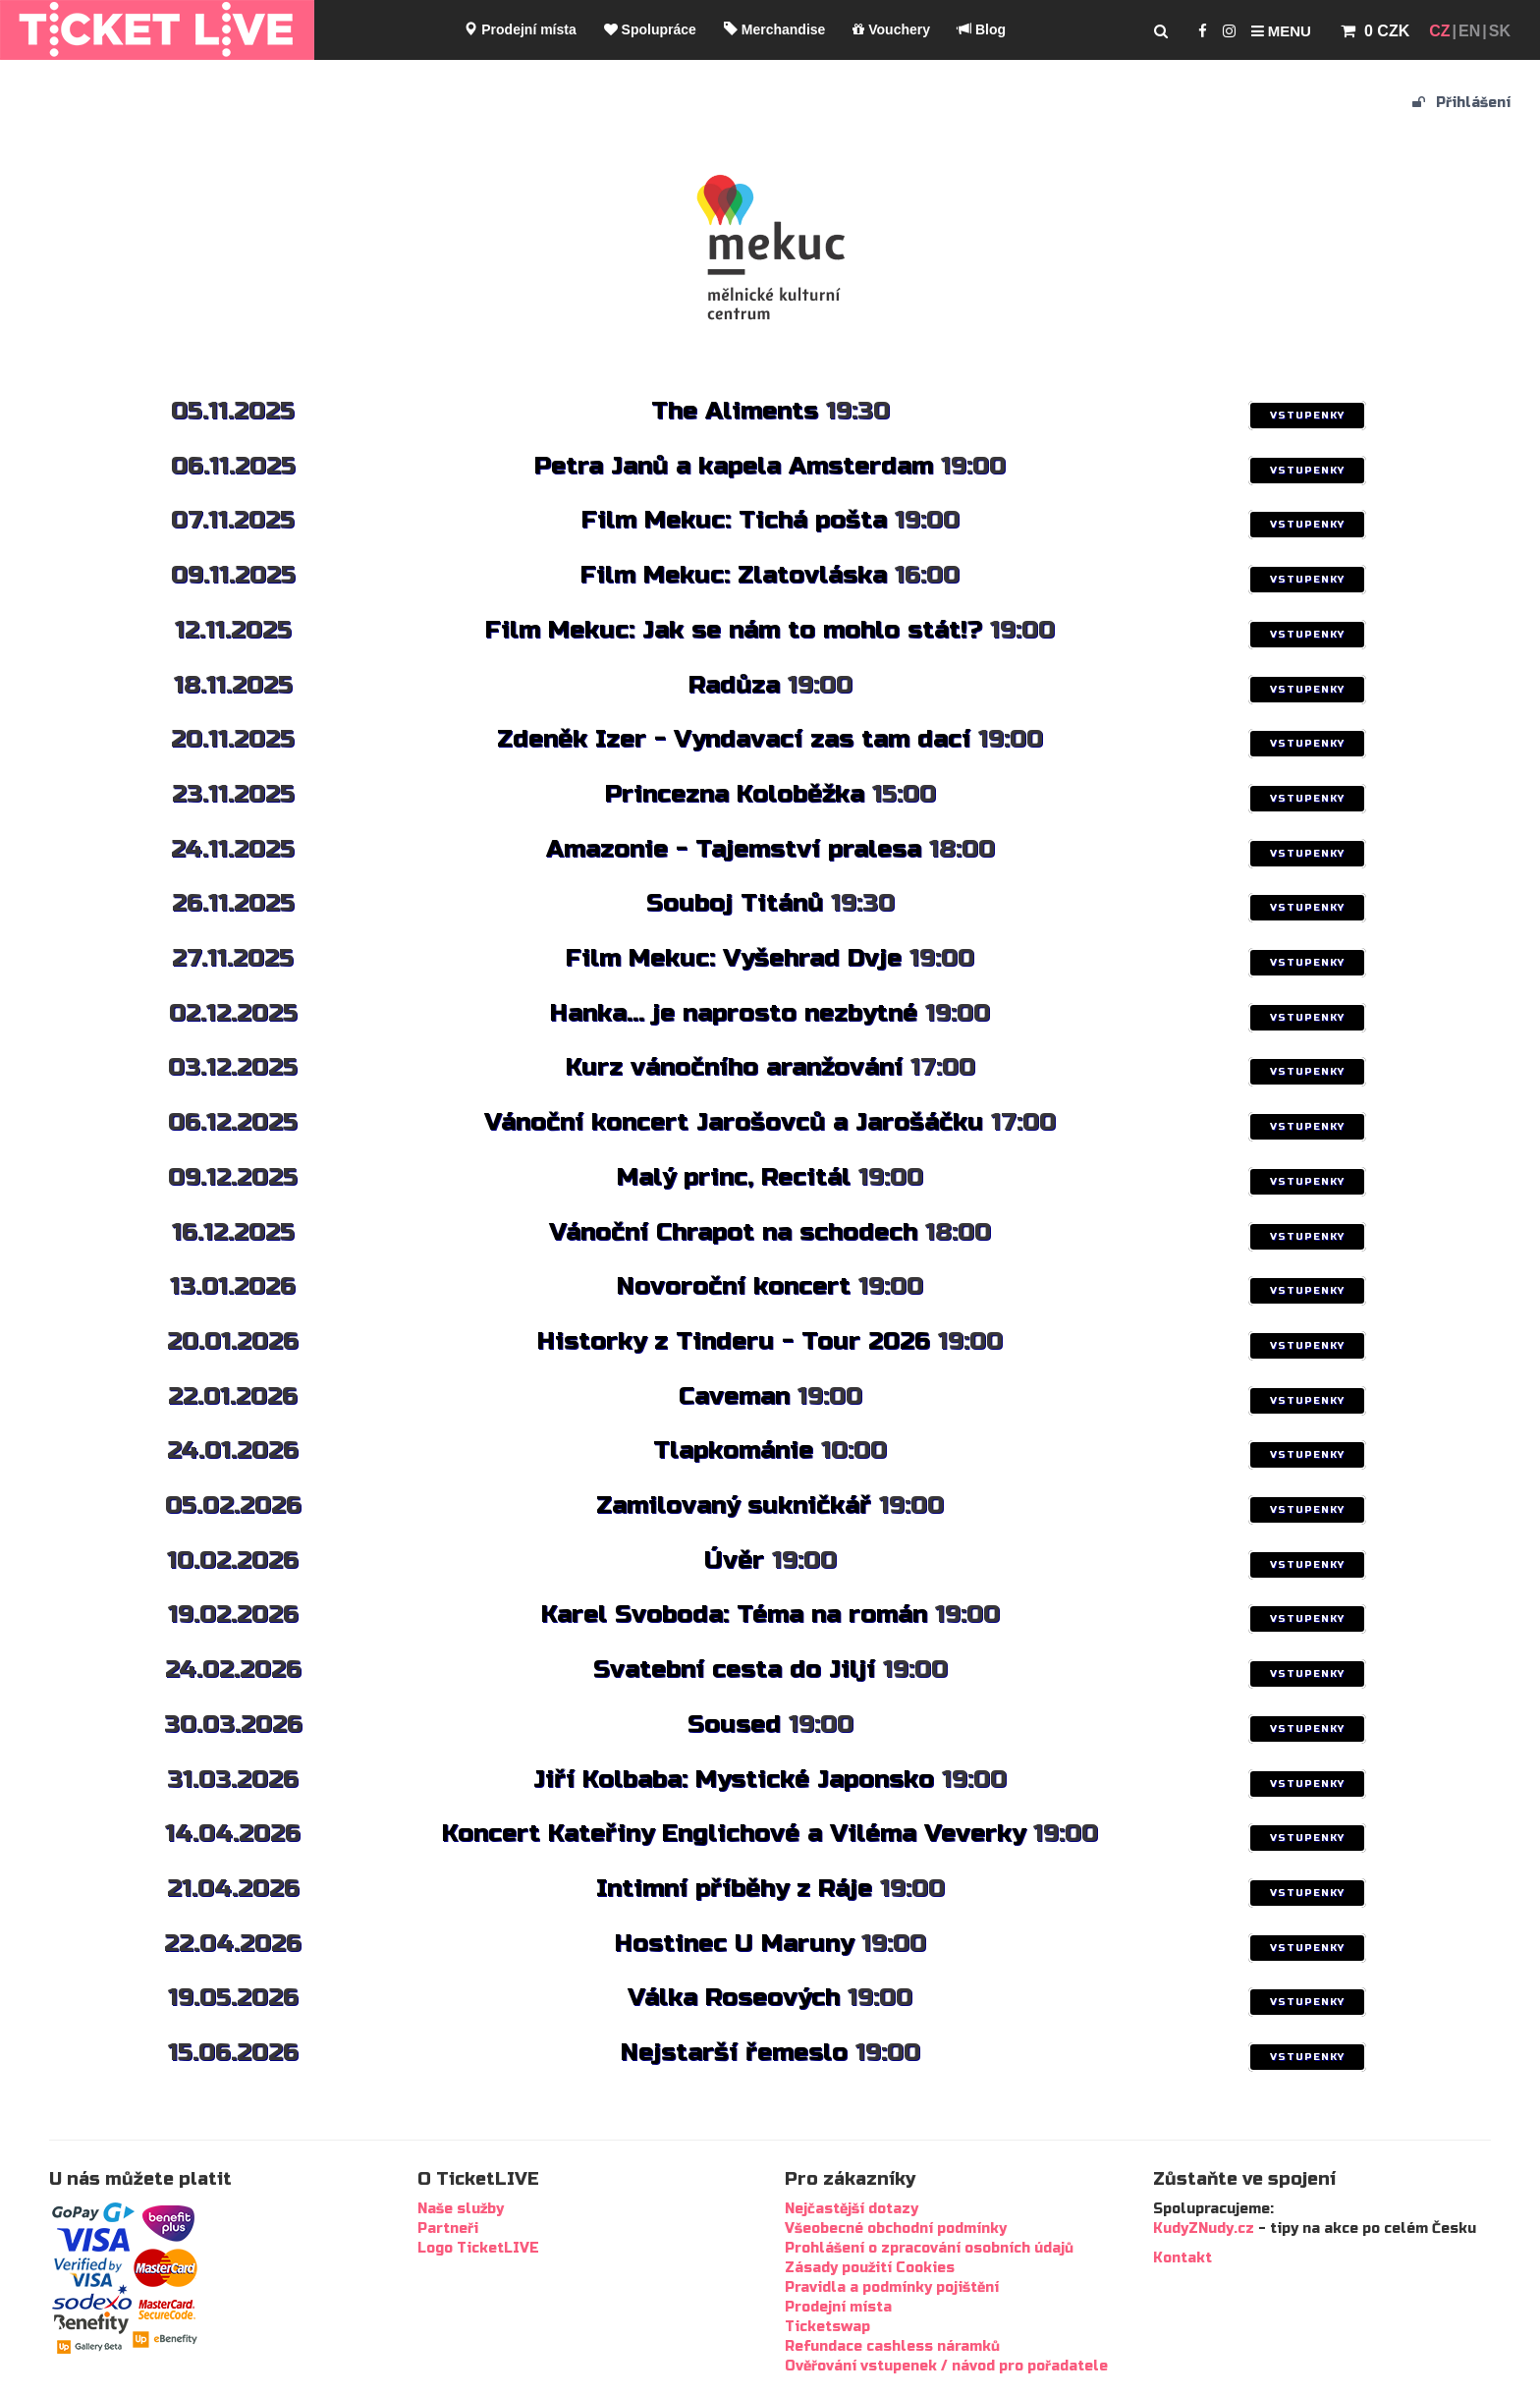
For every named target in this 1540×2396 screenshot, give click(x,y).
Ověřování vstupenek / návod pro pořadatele (946, 2366)
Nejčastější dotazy (851, 2209)
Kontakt (1182, 2258)
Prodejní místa (520, 29)
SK (1500, 31)
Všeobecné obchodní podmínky (896, 2228)
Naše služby (460, 2209)
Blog (982, 29)
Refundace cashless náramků (892, 2346)
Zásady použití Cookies (870, 2267)
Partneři (447, 2228)
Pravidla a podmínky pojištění (892, 2287)
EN (1469, 31)
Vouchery (891, 29)
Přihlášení (1461, 102)
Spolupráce (650, 29)
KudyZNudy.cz (1203, 2228)
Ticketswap (827, 2326)
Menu (1281, 31)
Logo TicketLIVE (478, 2248)
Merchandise (774, 29)
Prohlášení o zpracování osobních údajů (929, 2248)
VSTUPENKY (1307, 415)
